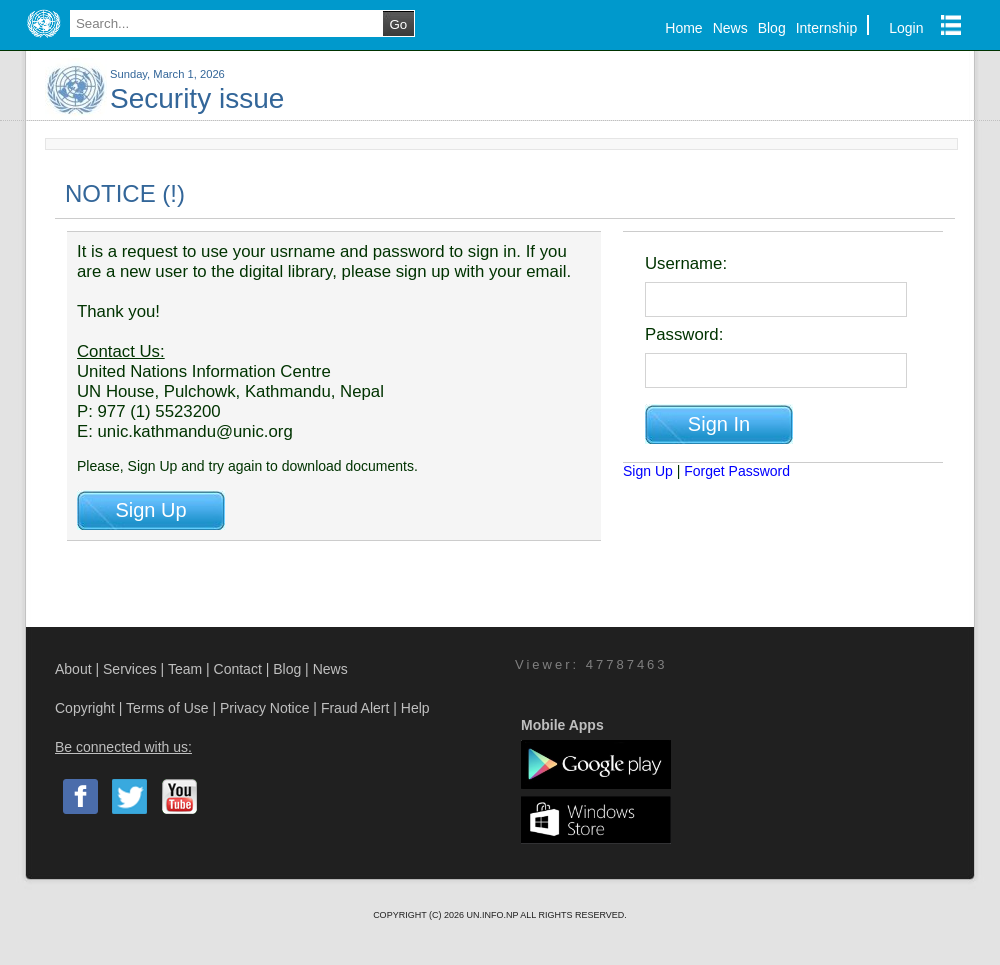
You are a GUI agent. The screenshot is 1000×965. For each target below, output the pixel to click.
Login (906, 28)
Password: (684, 334)
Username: (686, 263)
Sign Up (648, 471)
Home (683, 28)
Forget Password (737, 471)
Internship (826, 28)
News (730, 28)
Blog (772, 28)
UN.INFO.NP (493, 915)
